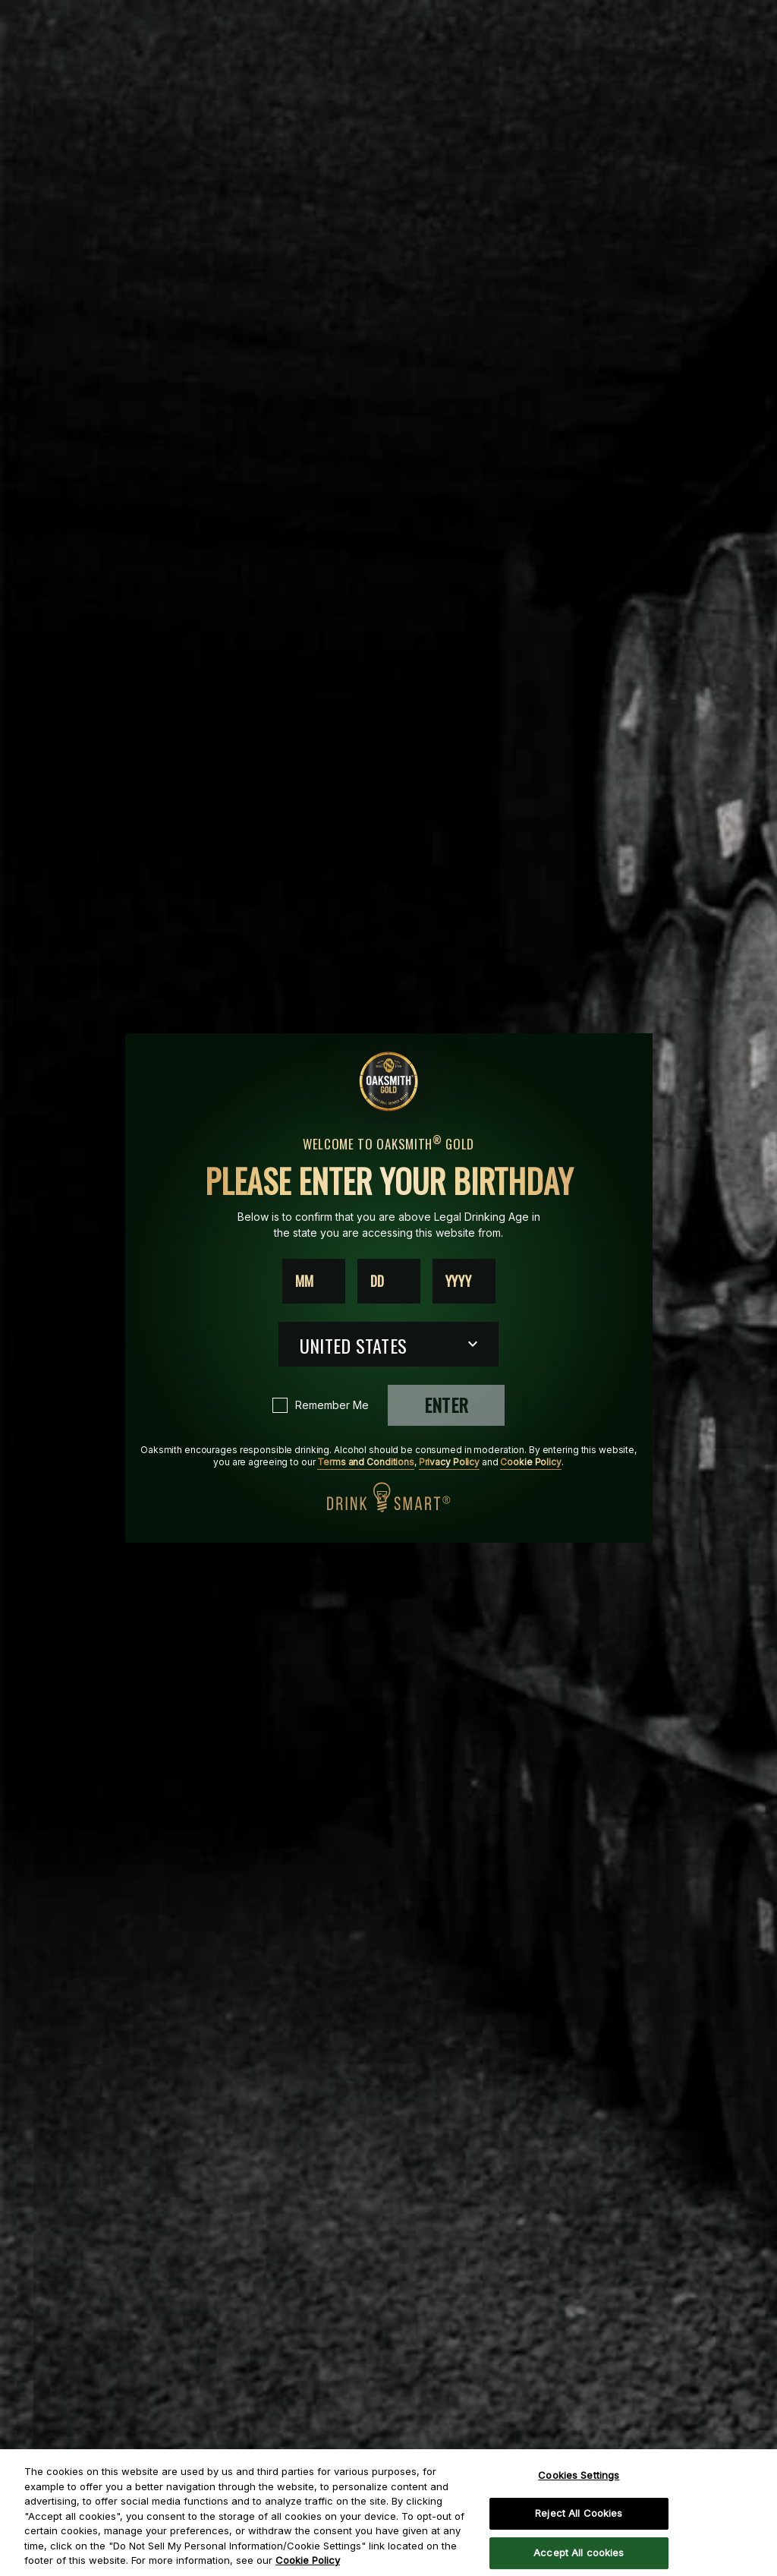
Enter (446, 1404)
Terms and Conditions (365, 1462)
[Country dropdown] (388, 1344)
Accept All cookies (578, 2552)
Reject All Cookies (578, 2513)
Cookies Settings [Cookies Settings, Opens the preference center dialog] (578, 2475)
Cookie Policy (530, 1462)
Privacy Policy (449, 1462)
